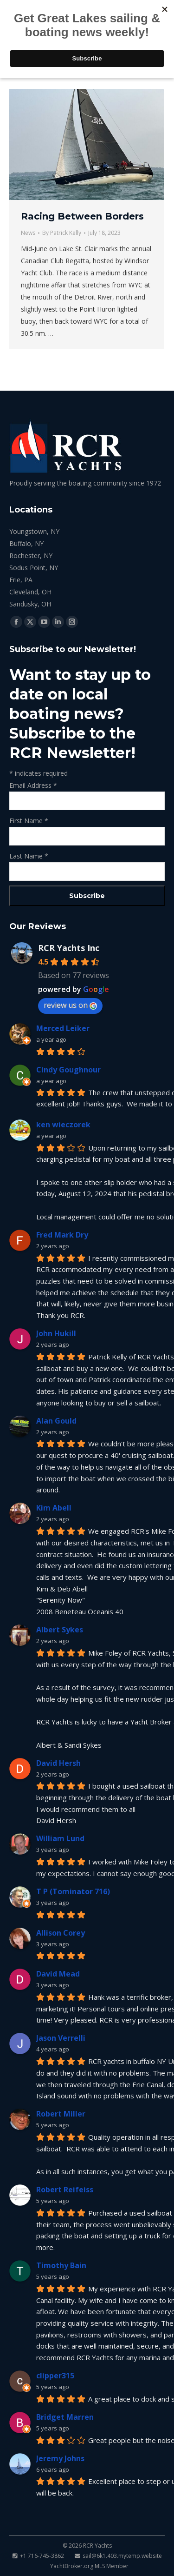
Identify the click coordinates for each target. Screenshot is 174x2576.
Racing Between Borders (82, 216)
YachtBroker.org (71, 2566)
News (28, 233)
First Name (28, 820)
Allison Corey (60, 1933)
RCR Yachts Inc (68, 947)
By (61, 233)
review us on (70, 1005)
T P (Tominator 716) (73, 1891)
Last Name (28, 856)
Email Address (33, 785)
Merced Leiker (63, 1028)
